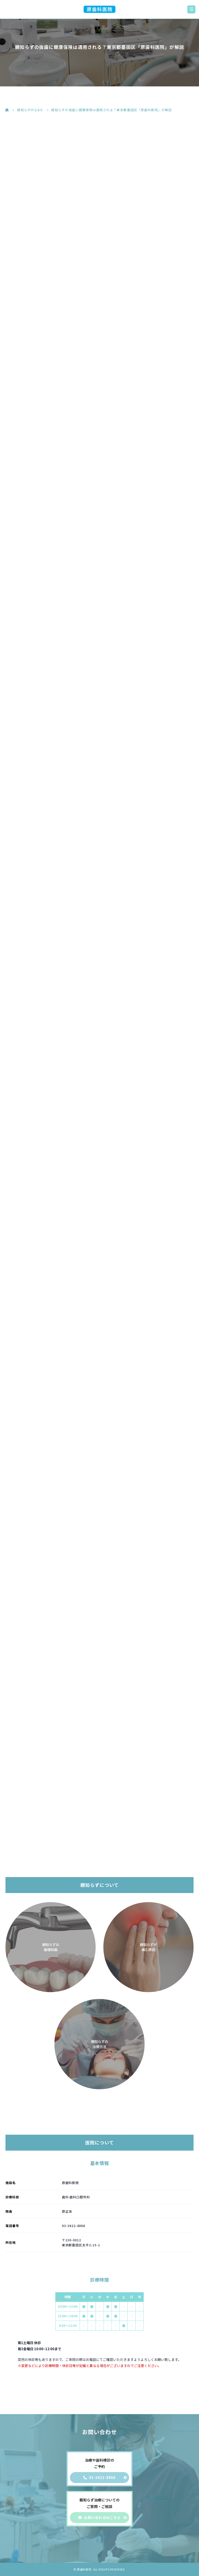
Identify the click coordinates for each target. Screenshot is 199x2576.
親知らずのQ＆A (30, 110)
